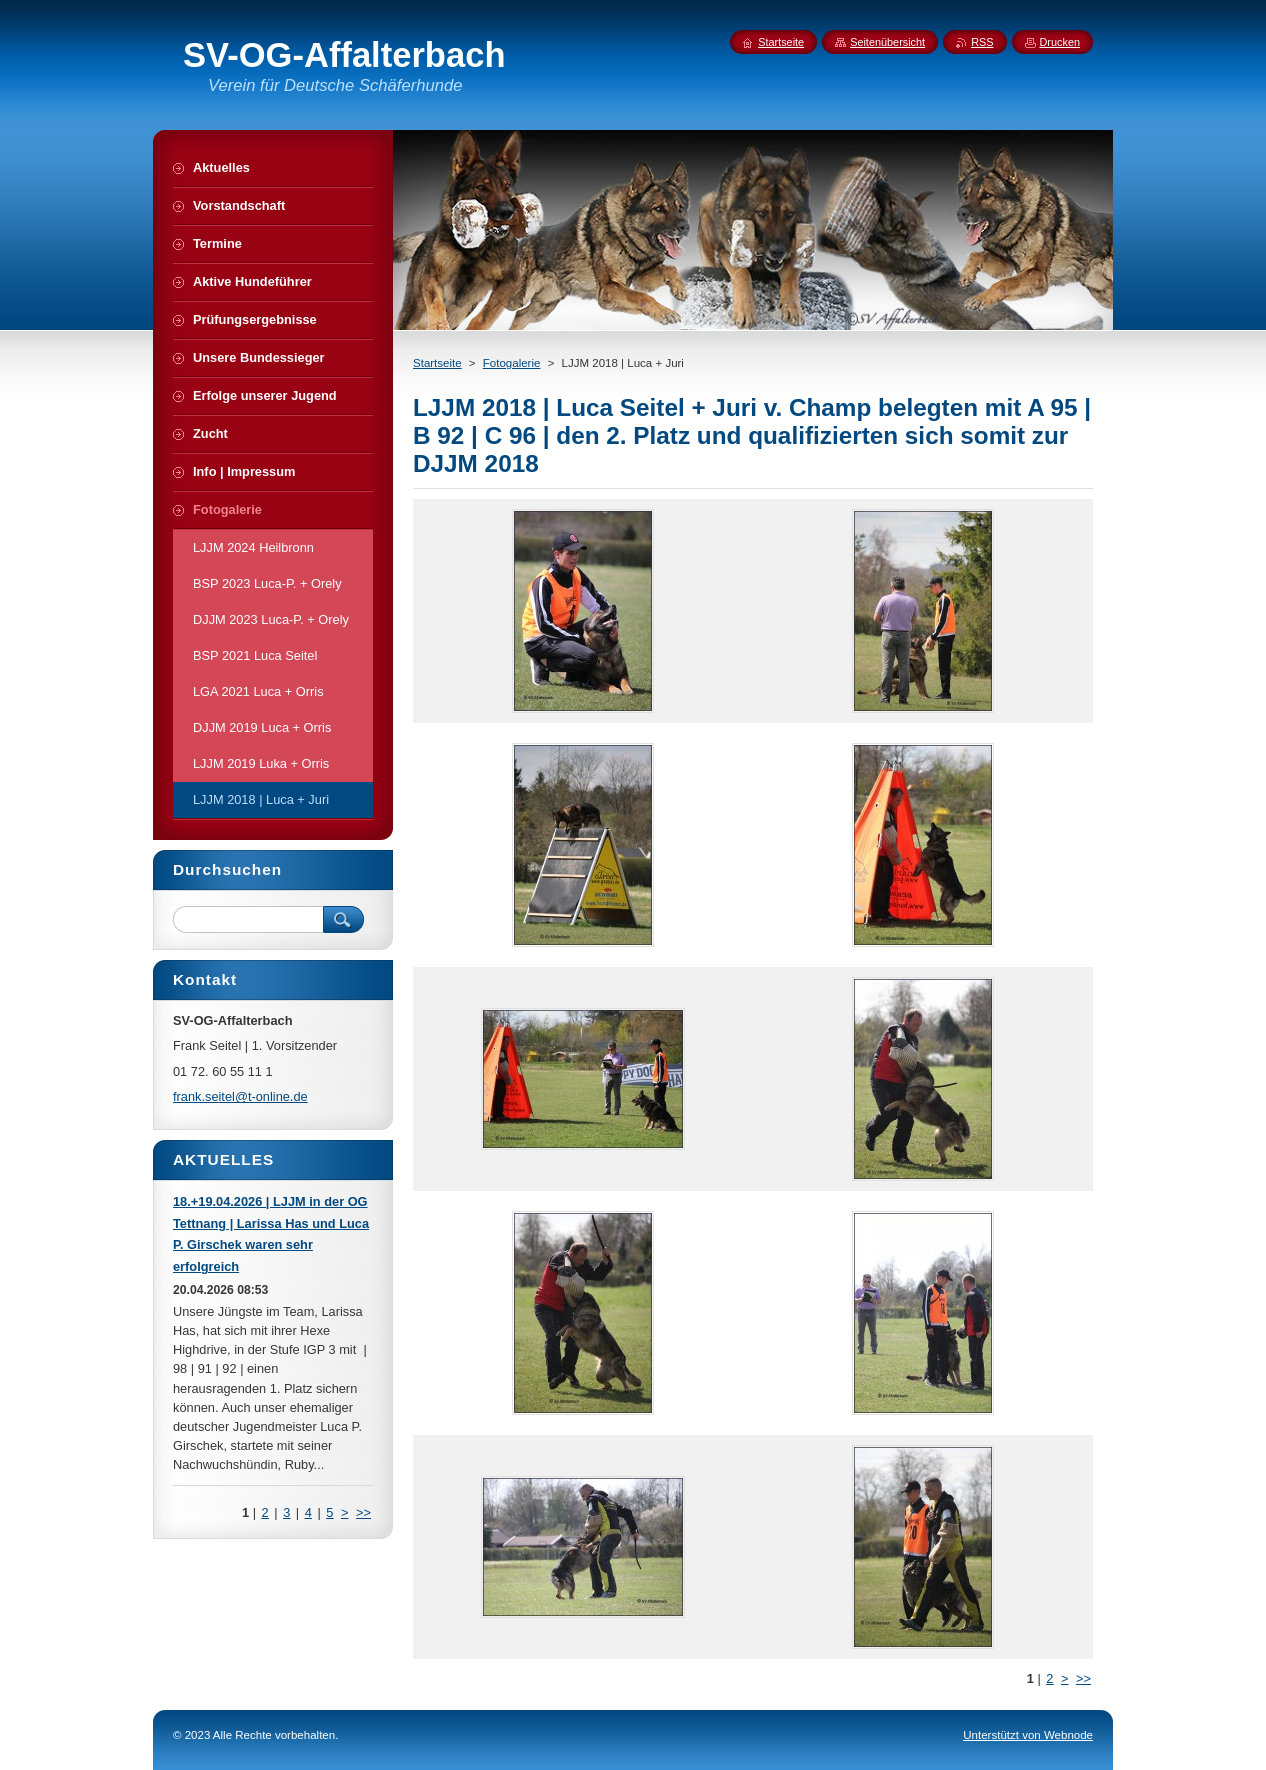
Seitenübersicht (887, 42)
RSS (982, 42)
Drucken (1060, 42)
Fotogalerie (512, 363)
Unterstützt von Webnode (1028, 1735)
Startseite (437, 363)
